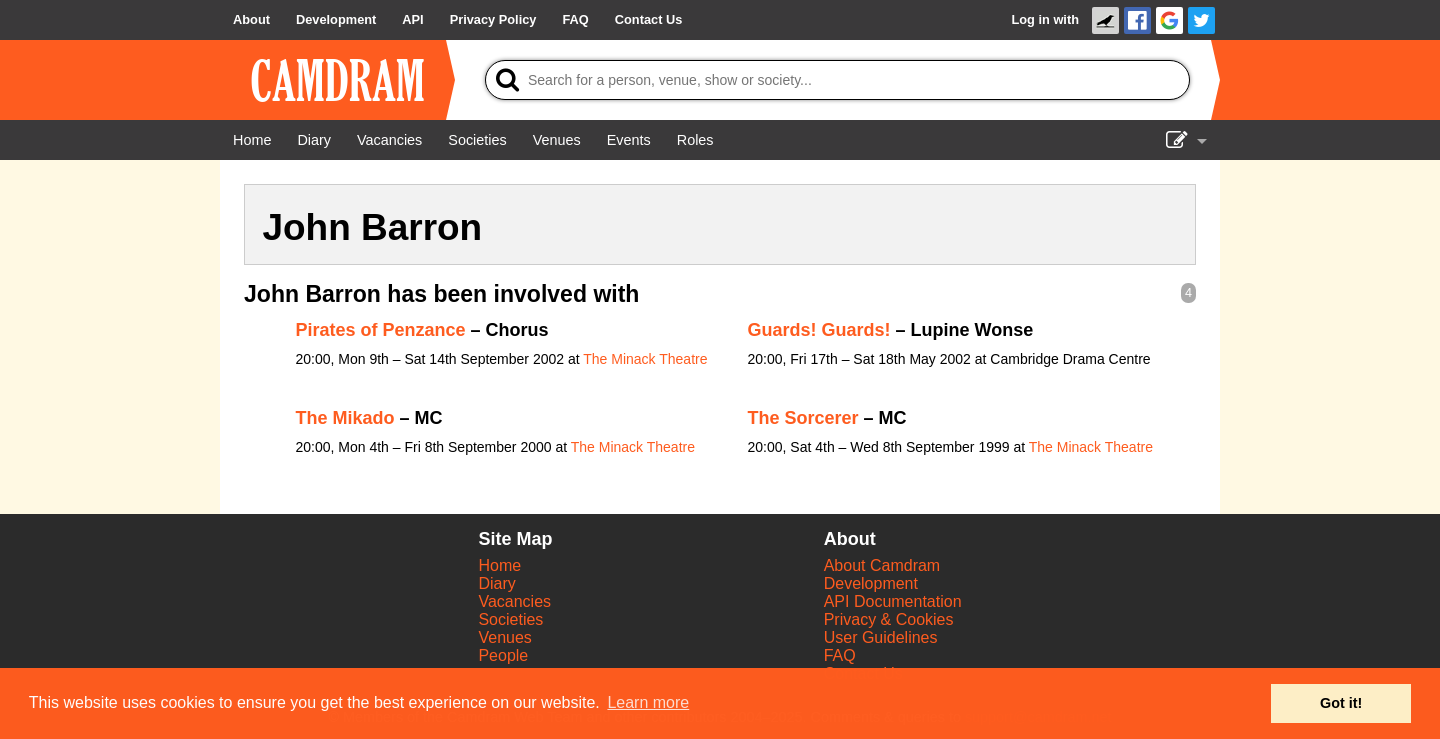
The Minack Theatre (645, 359)
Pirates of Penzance (381, 330)
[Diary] (314, 140)
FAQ (840, 655)
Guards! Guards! (819, 330)
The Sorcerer (803, 418)
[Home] (252, 140)
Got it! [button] (1341, 703)
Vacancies (514, 601)
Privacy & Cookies (889, 619)
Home (499, 565)
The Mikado (345, 418)
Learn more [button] (648, 702)
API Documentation (893, 601)
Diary (496, 583)
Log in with (1045, 19)
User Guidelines (881, 637)
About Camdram (882, 565)
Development (871, 583)
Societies (510, 619)
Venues (504, 637)
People (503, 655)
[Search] (837, 80)
